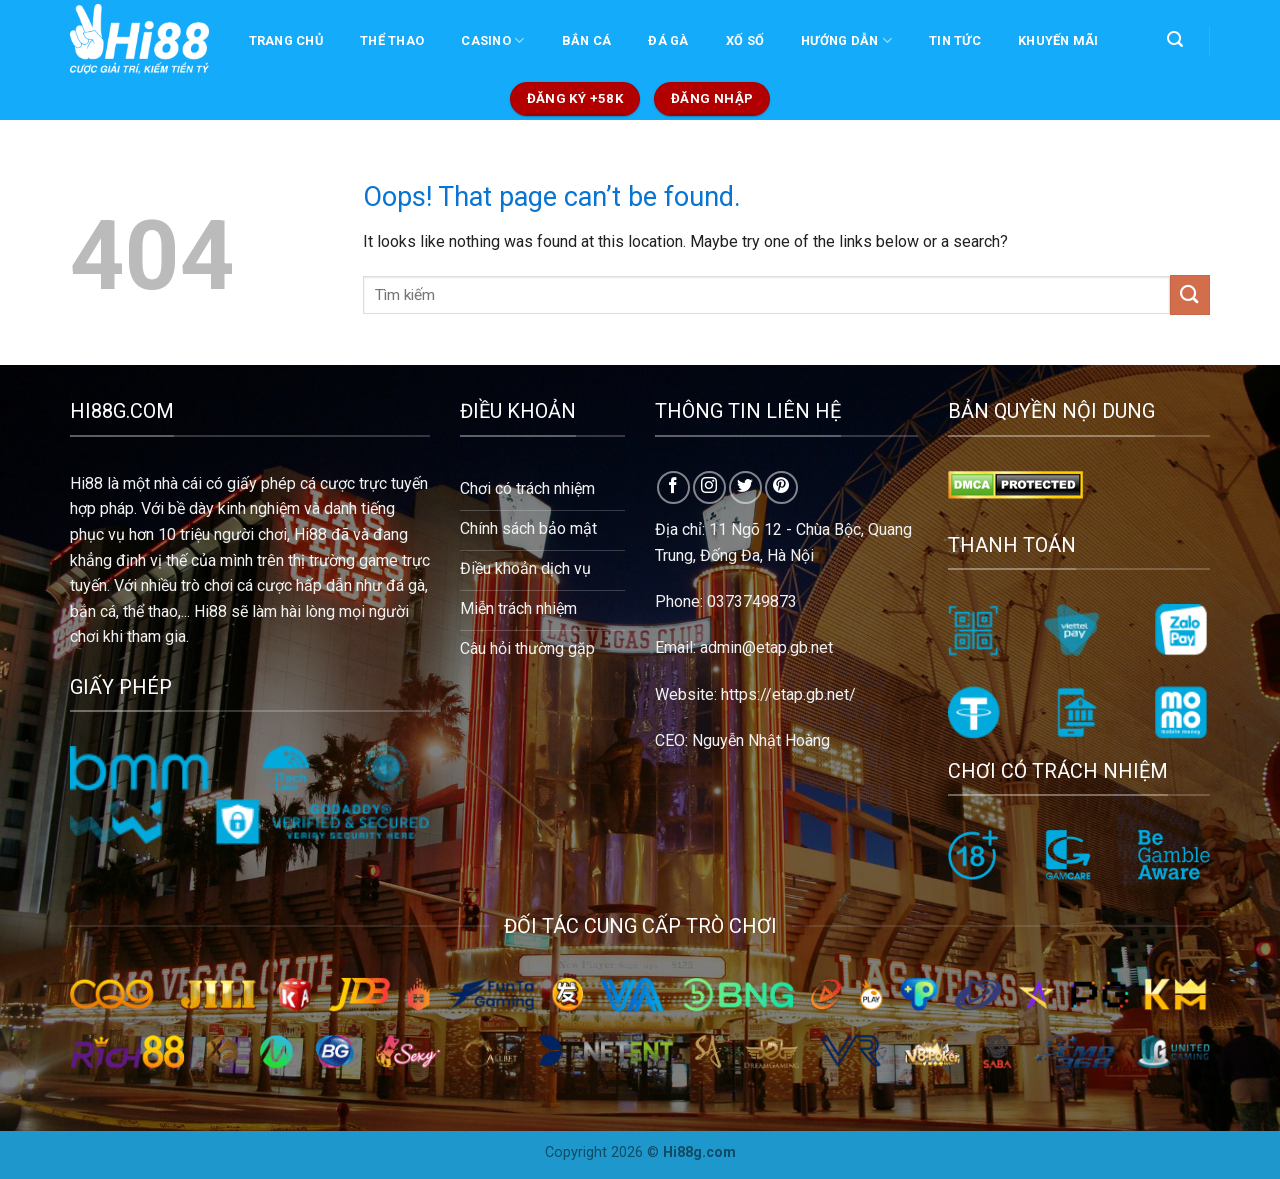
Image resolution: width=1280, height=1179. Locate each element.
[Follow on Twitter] (745, 487)
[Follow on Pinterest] (781, 487)
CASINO (492, 40)
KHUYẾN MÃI (1058, 40)
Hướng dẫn (846, 40)
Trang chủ (286, 40)
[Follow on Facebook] (673, 487)
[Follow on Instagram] (709, 487)
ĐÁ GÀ (668, 40)
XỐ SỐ (745, 40)
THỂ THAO (392, 40)
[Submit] (1190, 294)
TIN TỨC (955, 40)
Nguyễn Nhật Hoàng (761, 740)
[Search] (1174, 39)
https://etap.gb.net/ (788, 694)
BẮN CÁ (587, 40)
